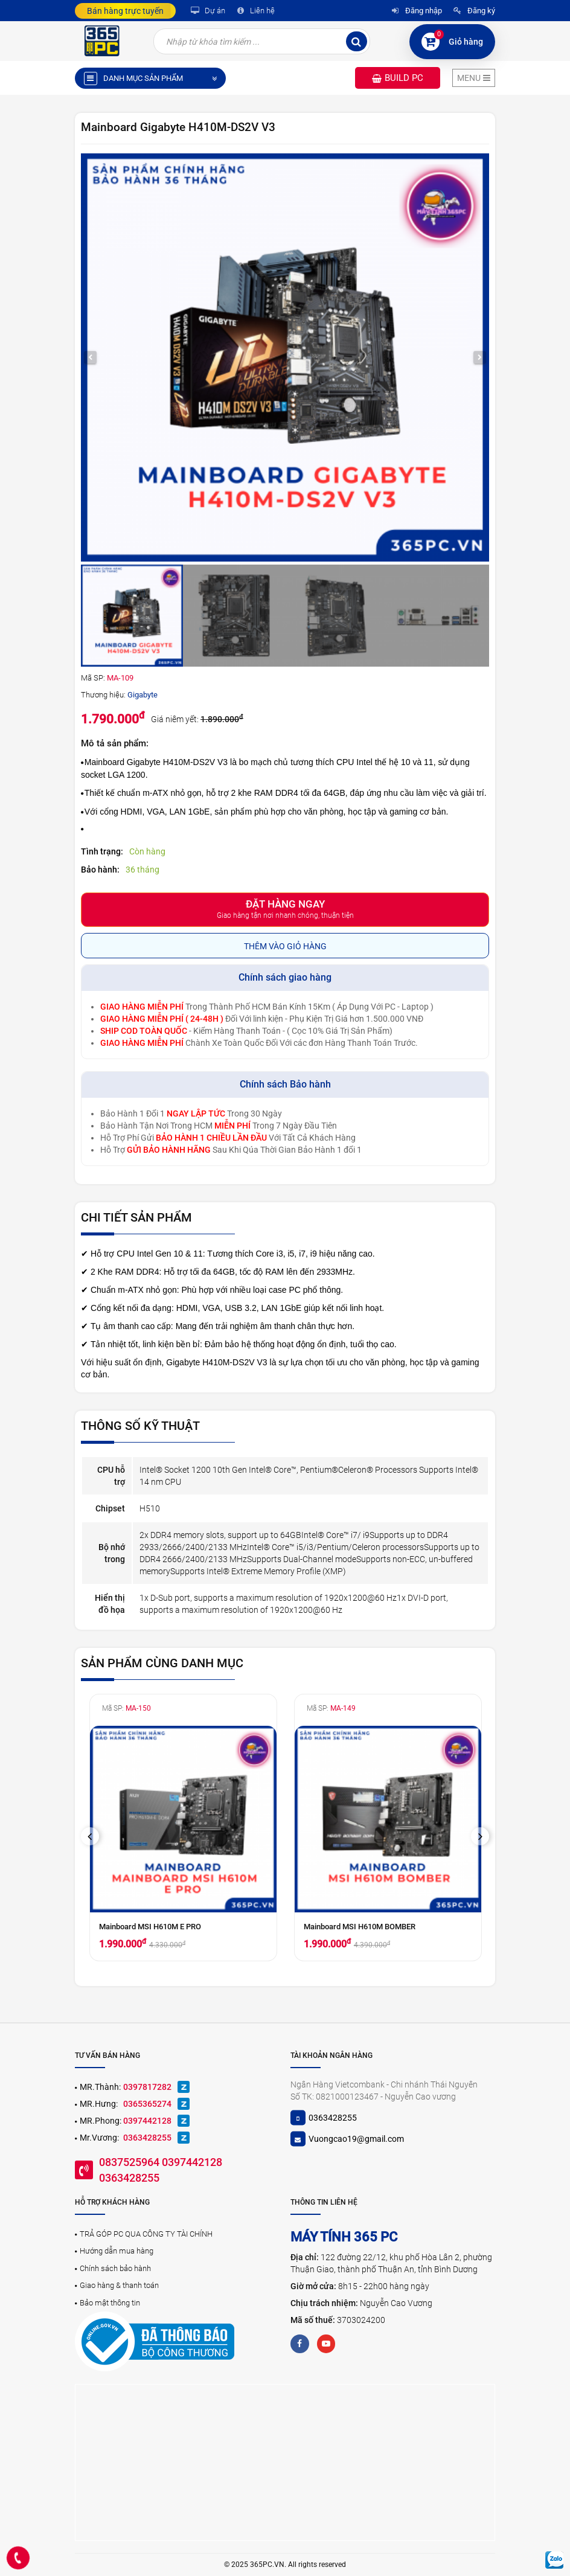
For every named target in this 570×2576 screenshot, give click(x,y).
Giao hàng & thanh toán (119, 2285)
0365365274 (147, 2104)
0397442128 (147, 2121)
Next (484, 1836)
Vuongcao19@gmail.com (356, 2139)
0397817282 (147, 2087)
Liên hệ (254, 10)
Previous (94, 1836)
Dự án (206, 10)
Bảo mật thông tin (110, 2302)
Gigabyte (142, 694)
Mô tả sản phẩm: (115, 743)
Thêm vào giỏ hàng (285, 946)
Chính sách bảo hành (115, 2268)
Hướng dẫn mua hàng (116, 2250)
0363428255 (147, 2137)
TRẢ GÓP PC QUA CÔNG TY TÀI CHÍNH (146, 2233)
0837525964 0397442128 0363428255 (160, 2170)
